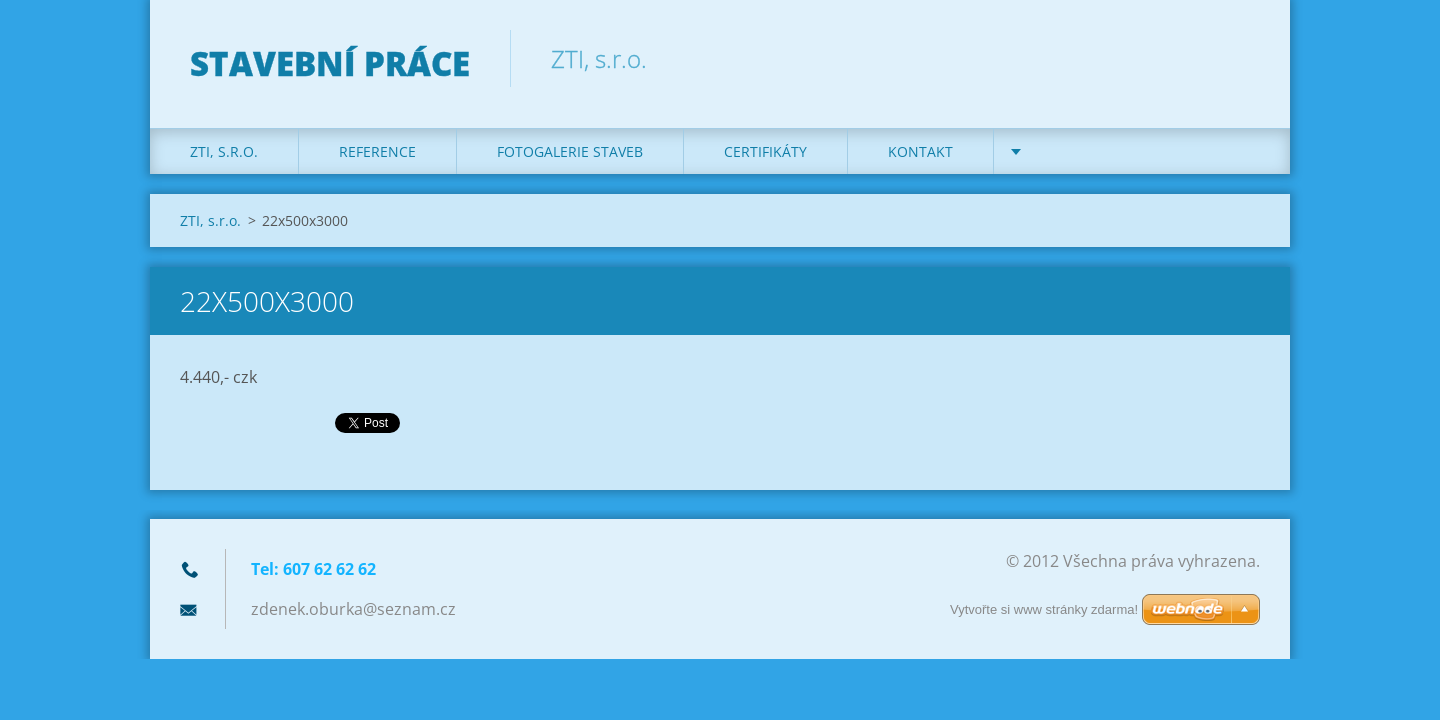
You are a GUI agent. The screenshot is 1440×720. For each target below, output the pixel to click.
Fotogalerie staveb (570, 151)
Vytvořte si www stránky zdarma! (1044, 609)
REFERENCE (377, 151)
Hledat (1238, 58)
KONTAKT (920, 151)
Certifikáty (765, 151)
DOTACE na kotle (1097, 151)
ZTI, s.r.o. (224, 151)
